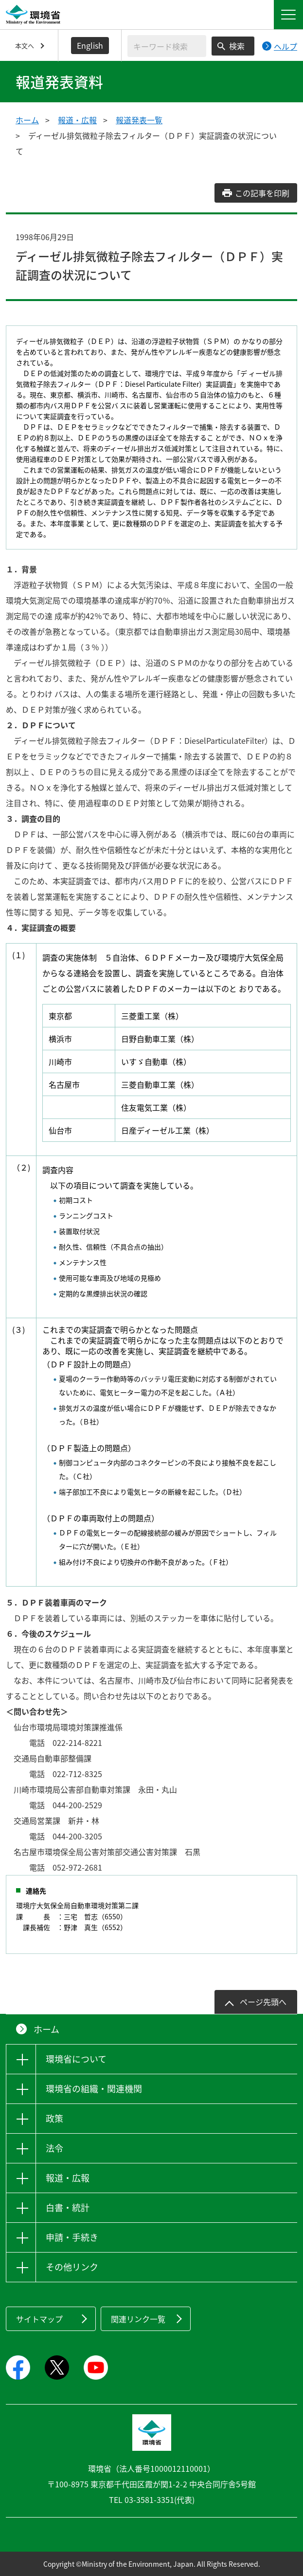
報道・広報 (77, 120)
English (90, 45)
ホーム (27, 120)
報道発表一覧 (139, 120)
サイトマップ (39, 2319)
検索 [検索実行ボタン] (237, 46)
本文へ (24, 45)
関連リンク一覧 (138, 2319)
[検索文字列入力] (166, 46)
